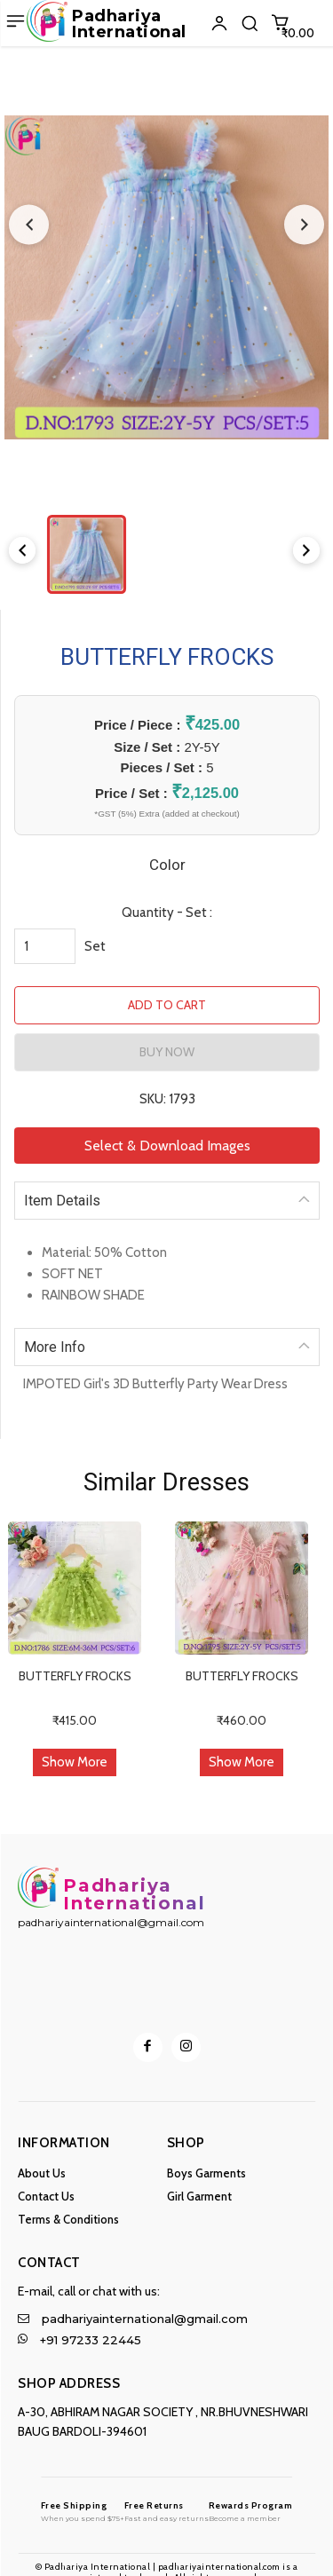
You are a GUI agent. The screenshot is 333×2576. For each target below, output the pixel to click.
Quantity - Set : (167, 913)
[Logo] (82, 2511)
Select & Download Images (167, 1145)
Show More (74, 1762)
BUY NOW (166, 1052)
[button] (249, 23)
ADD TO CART (167, 1005)
